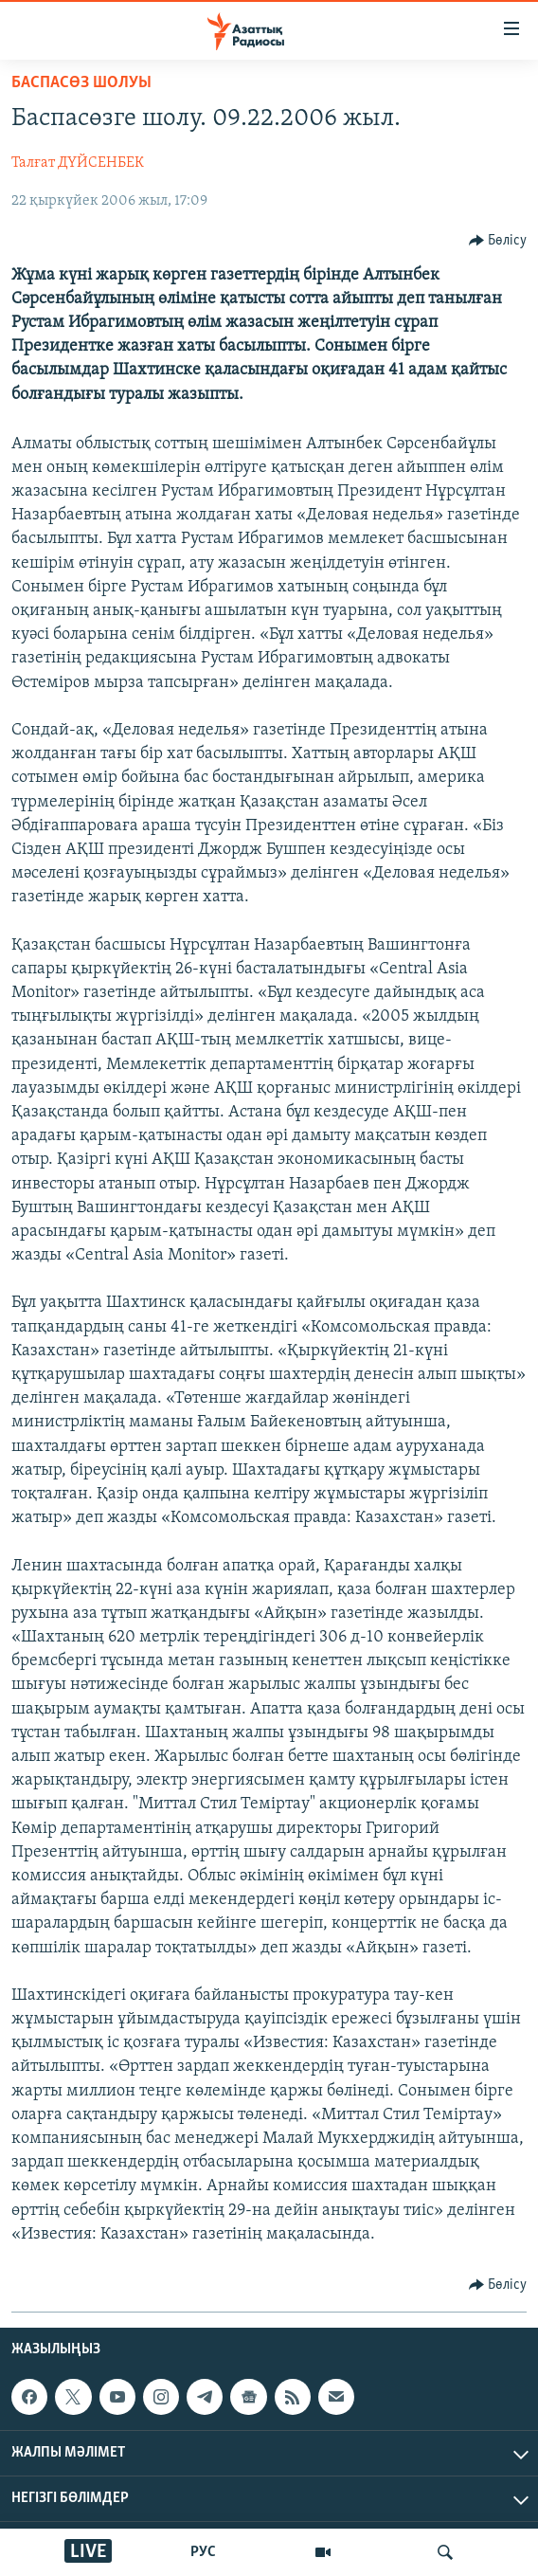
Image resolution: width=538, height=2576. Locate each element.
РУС (203, 2552)
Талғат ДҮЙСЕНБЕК (77, 163)
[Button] (498, 240)
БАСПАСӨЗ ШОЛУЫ (81, 83)
